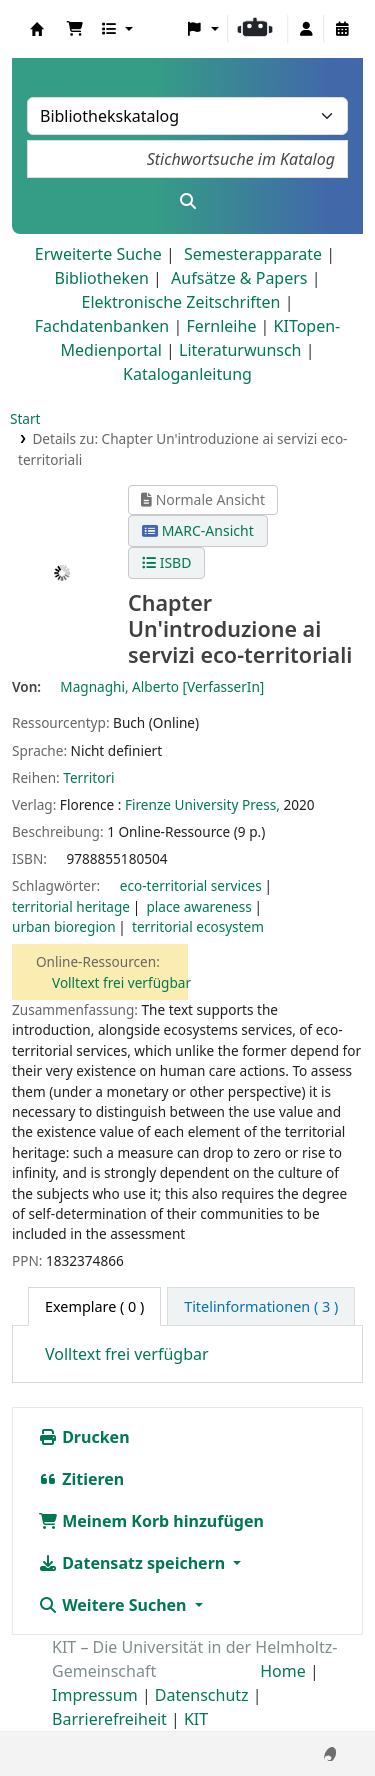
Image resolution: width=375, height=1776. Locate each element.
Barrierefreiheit (109, 1719)
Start (25, 418)
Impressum (95, 1695)
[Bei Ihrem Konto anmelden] (306, 29)
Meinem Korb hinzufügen (151, 1521)
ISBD (166, 562)
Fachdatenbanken (102, 326)
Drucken (84, 1437)
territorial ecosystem (198, 926)
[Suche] (187, 201)
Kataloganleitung (187, 374)
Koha (37, 29)
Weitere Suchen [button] (114, 1605)
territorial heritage (71, 906)
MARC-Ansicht (198, 530)
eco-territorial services (191, 885)
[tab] (261, 1307)
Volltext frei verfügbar (121, 982)
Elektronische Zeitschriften (181, 302)
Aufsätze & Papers (239, 278)
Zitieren (81, 1479)
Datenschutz (202, 1695)
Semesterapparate (253, 254)
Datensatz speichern (133, 1563)
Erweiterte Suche (98, 254)
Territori (88, 777)
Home (283, 1671)
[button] (75, 29)
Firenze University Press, (202, 804)
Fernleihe (221, 326)
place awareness (198, 906)
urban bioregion (64, 926)
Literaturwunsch (240, 350)
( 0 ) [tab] (94, 1306)
